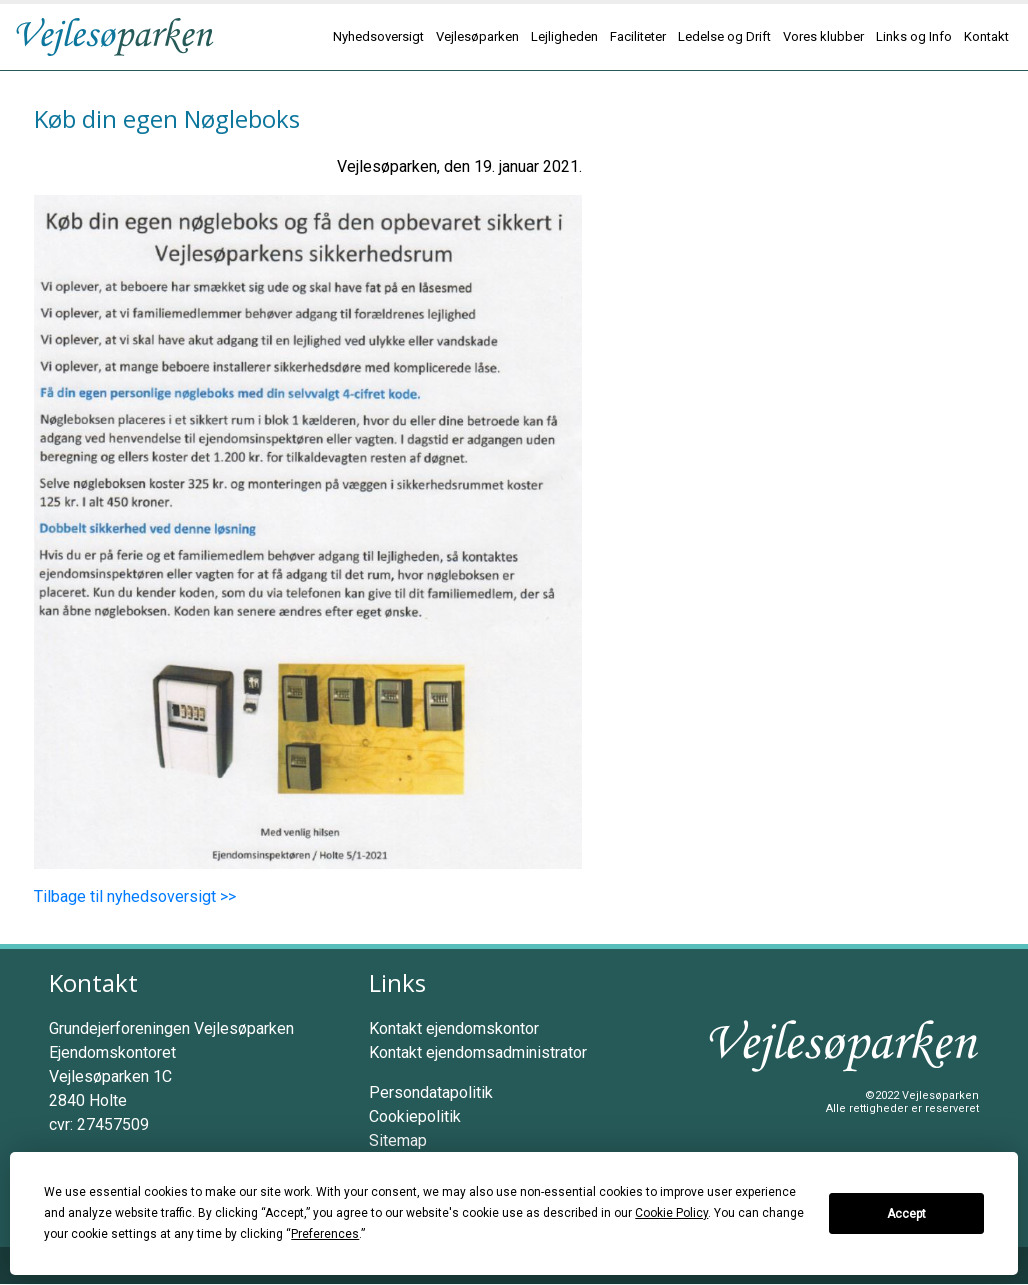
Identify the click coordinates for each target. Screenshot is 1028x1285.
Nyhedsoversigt (378, 36)
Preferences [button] (325, 1234)
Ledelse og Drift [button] (724, 36)
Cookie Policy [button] (671, 1213)
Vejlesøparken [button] (477, 36)
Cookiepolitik (415, 1116)
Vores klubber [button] (823, 36)
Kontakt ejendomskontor (454, 1028)
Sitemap (398, 1140)
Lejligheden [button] (564, 36)
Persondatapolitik (431, 1092)
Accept (906, 1214)
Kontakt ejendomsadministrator (478, 1052)
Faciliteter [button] (638, 36)
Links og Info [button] (914, 36)
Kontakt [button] (986, 36)
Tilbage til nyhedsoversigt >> (135, 896)
